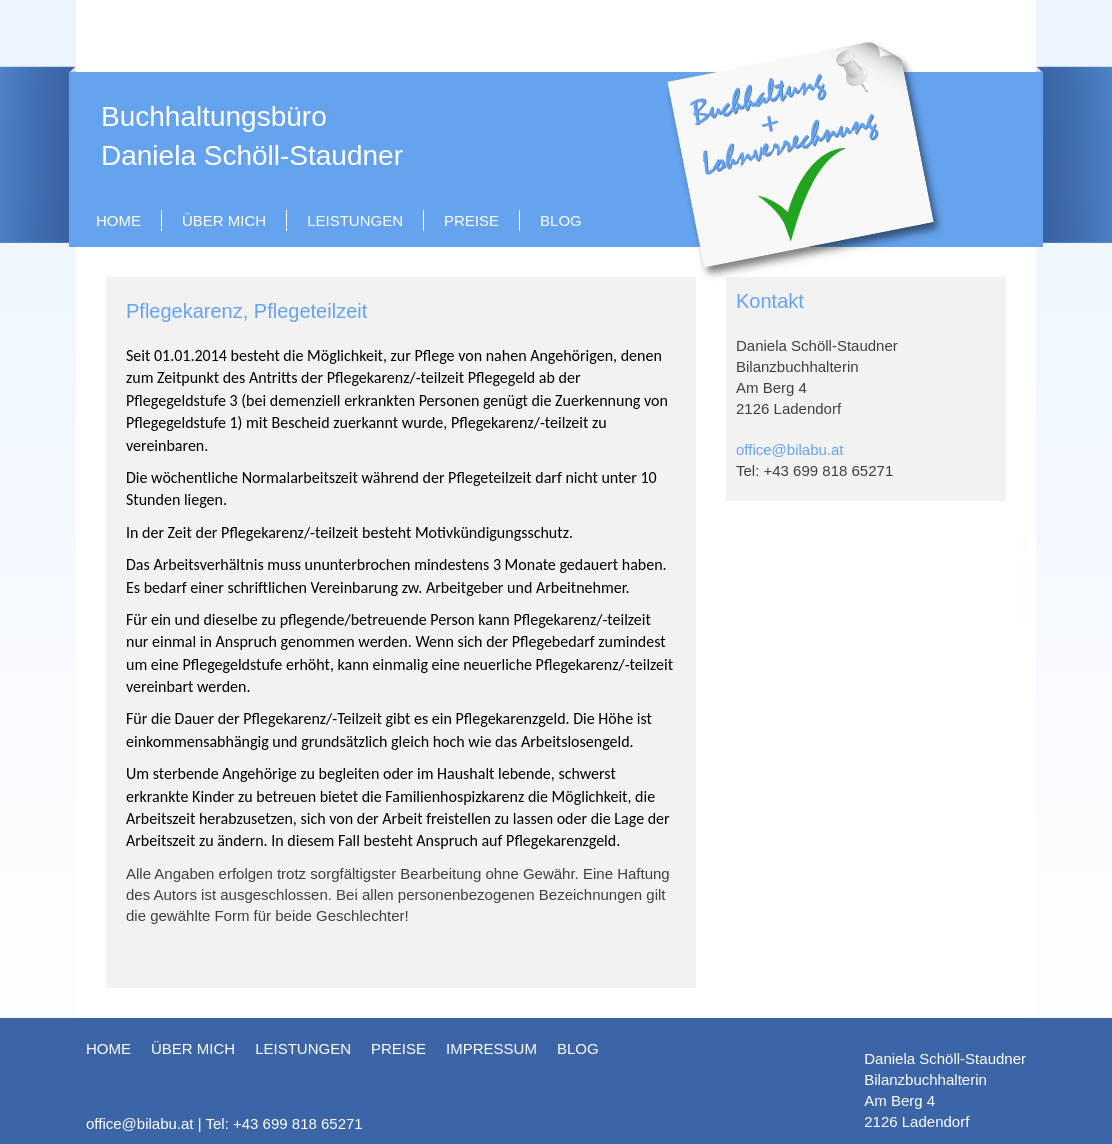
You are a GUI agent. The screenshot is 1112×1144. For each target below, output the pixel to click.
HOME (118, 220)
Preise (471, 220)
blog (561, 220)
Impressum (491, 1048)
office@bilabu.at (790, 449)
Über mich (224, 220)
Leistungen (355, 220)
